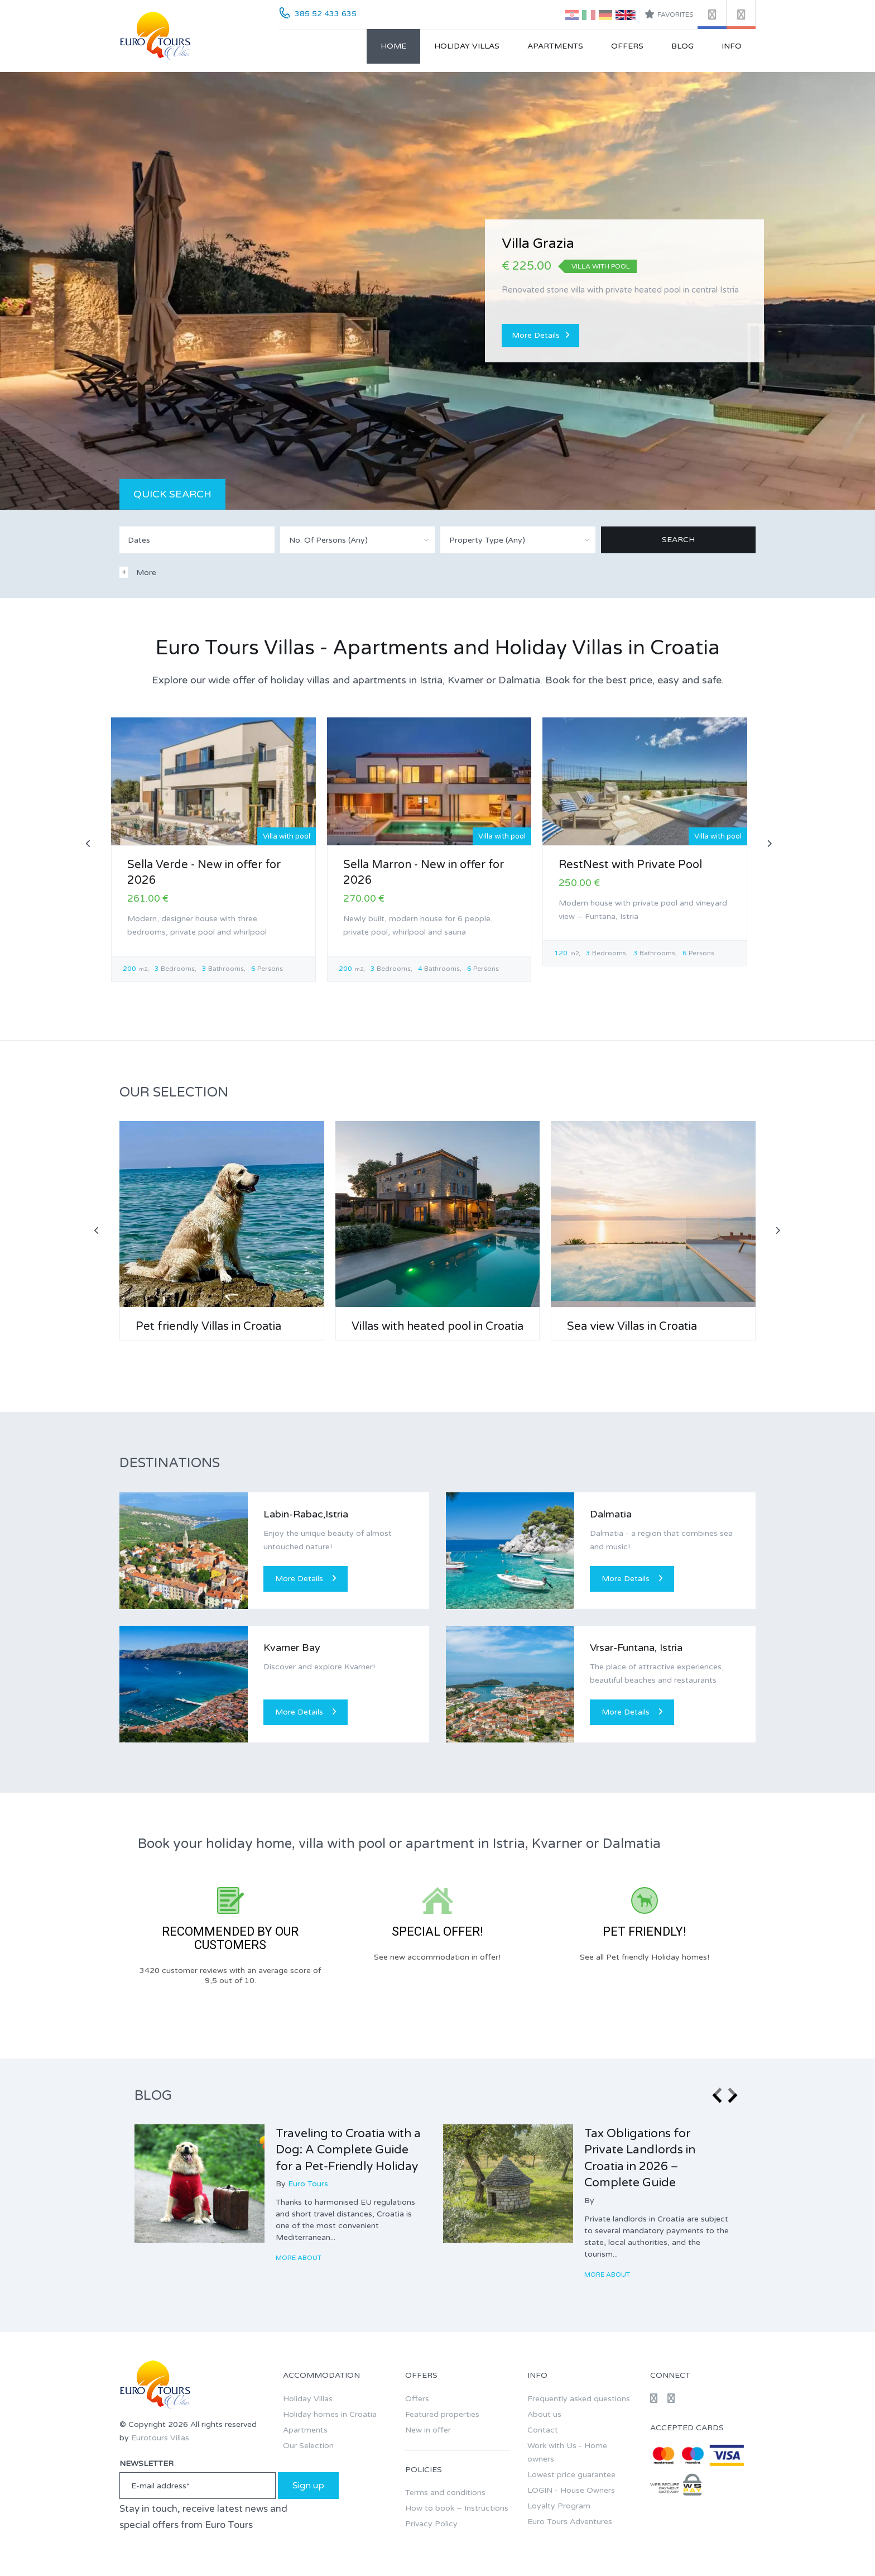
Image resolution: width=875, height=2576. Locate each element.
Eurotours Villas (160, 2438)
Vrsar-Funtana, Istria (636, 1647)
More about (299, 2258)
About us (544, 2414)
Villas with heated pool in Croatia (437, 1326)
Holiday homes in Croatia (330, 2414)
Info (732, 46)
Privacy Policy (431, 2524)
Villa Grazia (538, 244)
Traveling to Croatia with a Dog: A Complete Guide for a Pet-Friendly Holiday (348, 2150)
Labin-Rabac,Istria (305, 1514)
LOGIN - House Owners (571, 2490)
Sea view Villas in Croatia (632, 1326)
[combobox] (357, 539)
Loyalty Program (558, 2506)
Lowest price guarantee (571, 2474)
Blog (682, 46)
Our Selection (308, 2445)
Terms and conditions (445, 2492)
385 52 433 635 (326, 13)
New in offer (428, 2430)
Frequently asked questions (578, 2398)
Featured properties (442, 2414)
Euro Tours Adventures (569, 2521)
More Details (540, 335)
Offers (627, 46)
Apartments (555, 46)
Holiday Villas (466, 46)
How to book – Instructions (456, 2508)
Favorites (669, 13)
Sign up (308, 2485)
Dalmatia (611, 1514)
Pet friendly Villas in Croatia (208, 1326)
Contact (542, 2430)
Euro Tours (308, 2184)
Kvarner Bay (291, 1647)
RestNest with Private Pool (630, 865)
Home (393, 46)
